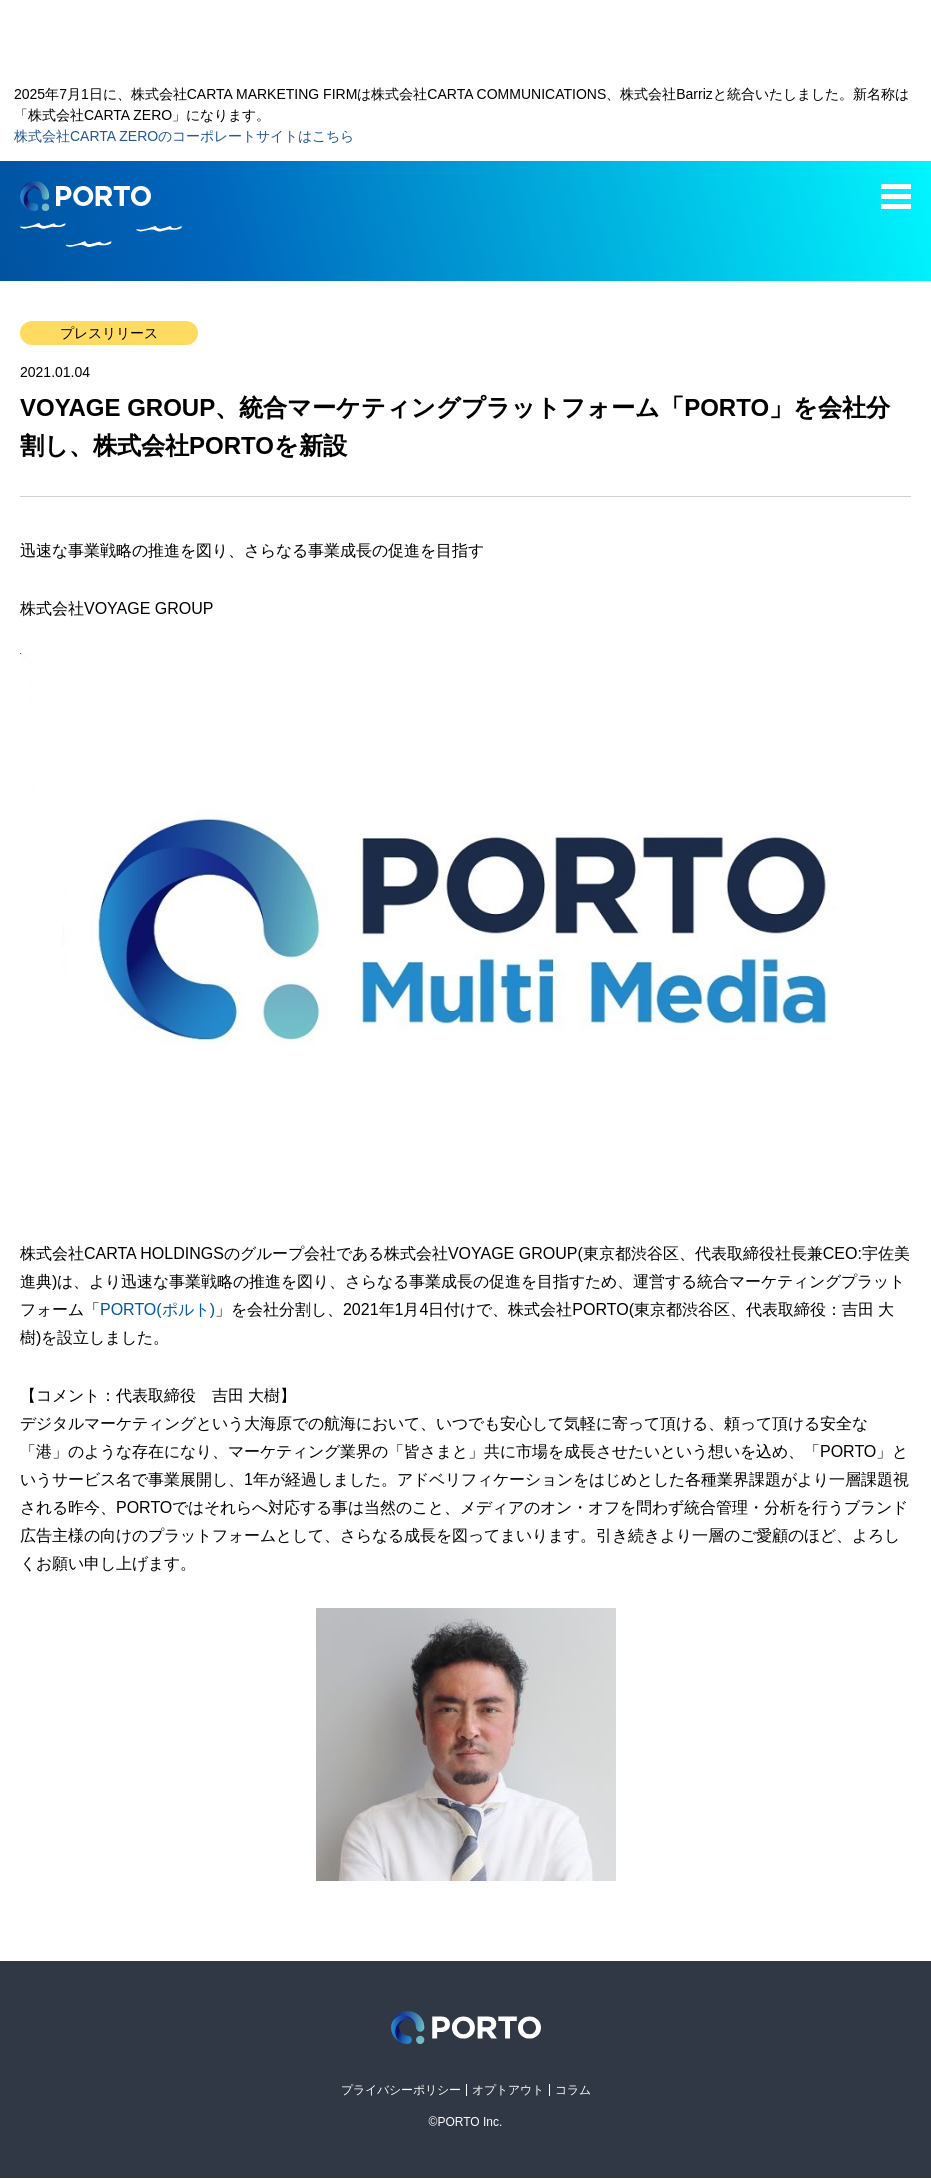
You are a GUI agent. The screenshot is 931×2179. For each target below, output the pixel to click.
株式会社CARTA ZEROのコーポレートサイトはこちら (184, 136)
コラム (573, 2090)
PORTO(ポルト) (157, 1309)
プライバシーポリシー (401, 2090)
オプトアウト (508, 2090)
